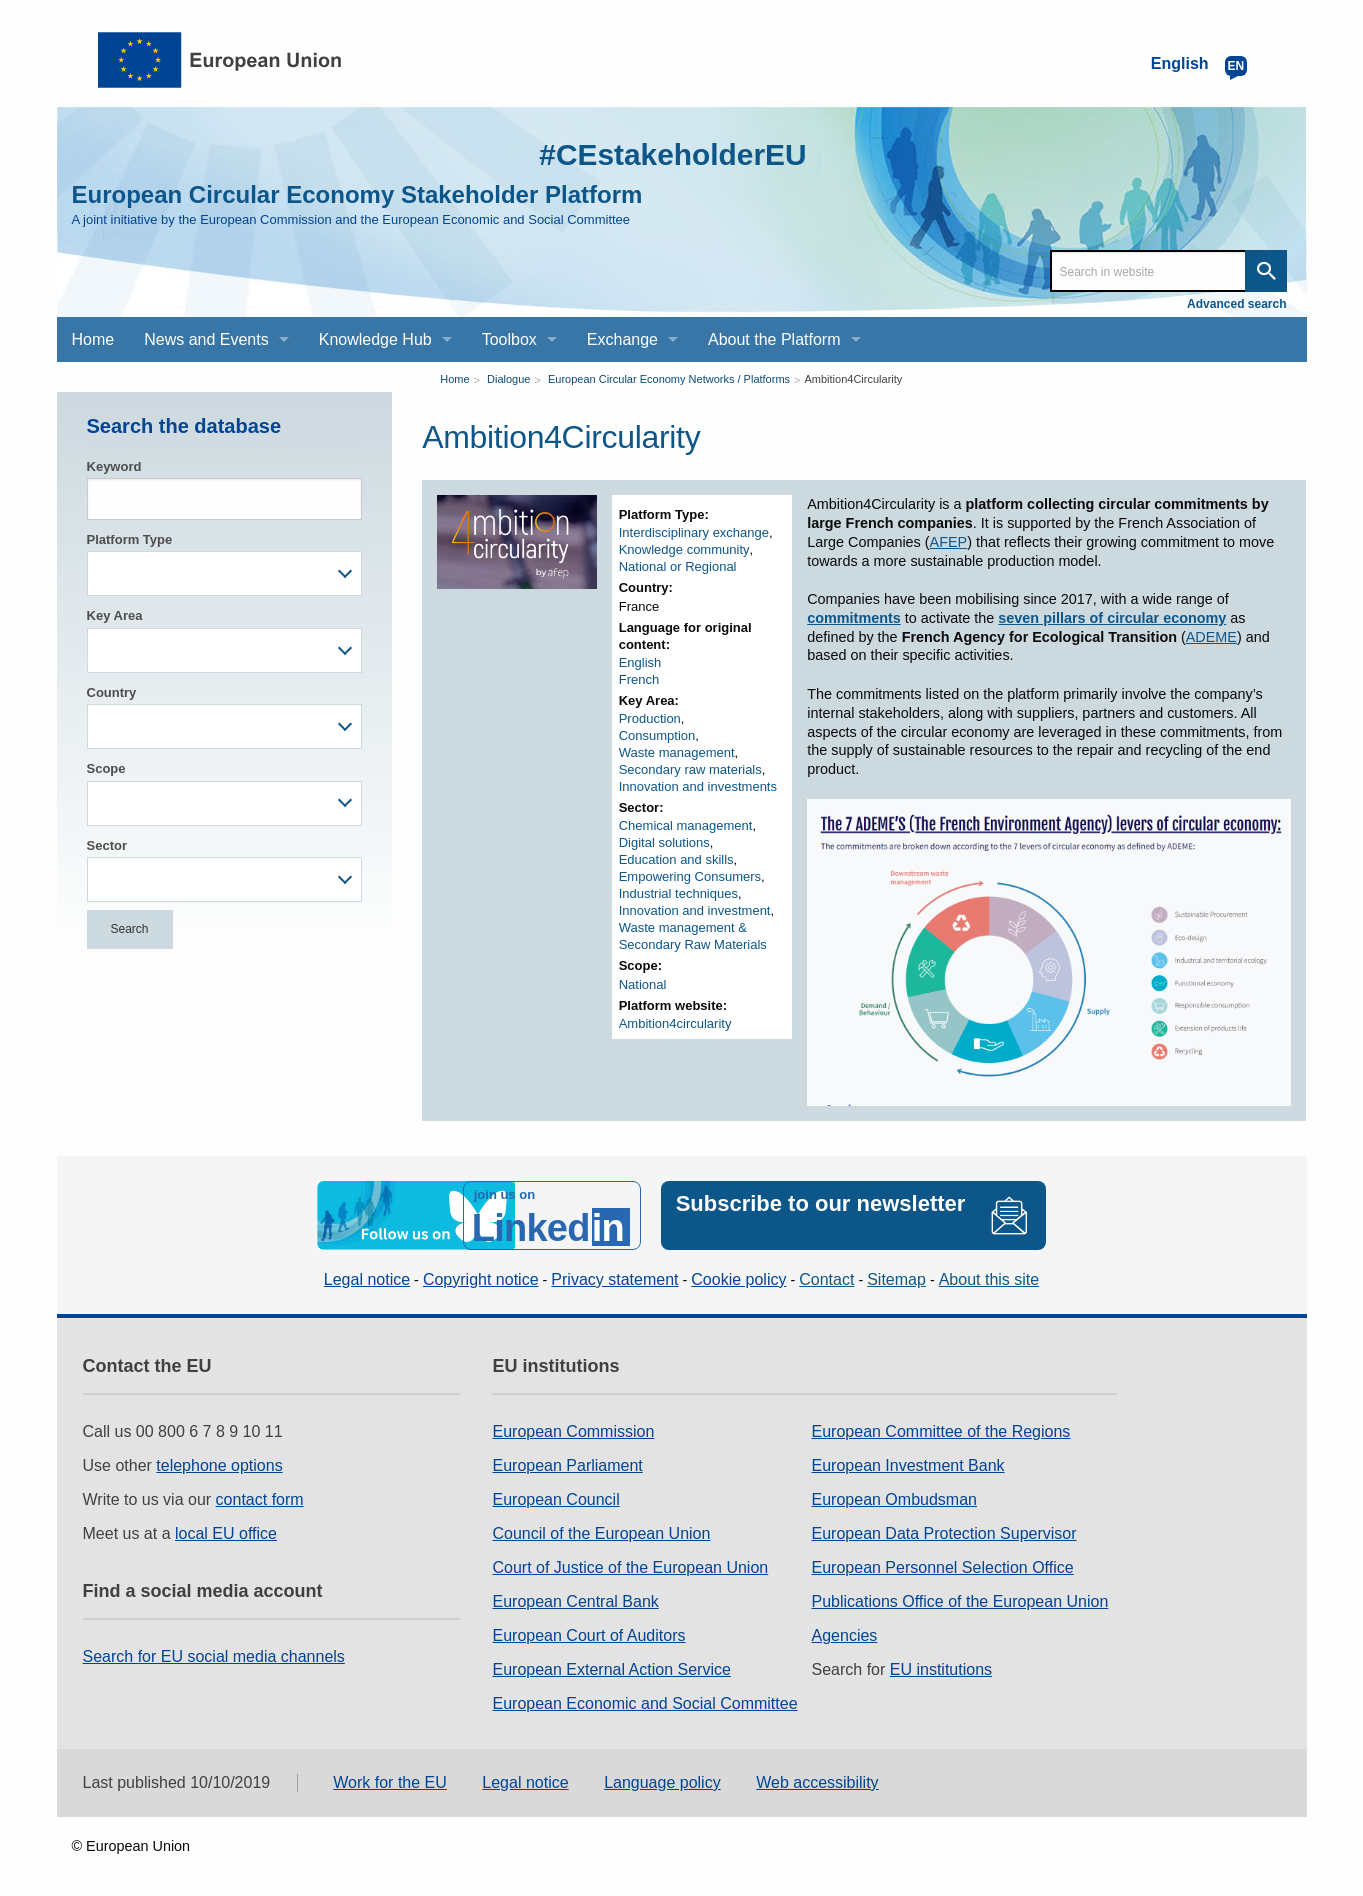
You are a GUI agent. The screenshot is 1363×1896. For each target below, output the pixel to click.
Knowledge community (684, 549)
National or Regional (678, 566)
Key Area (115, 615)
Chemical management (686, 825)
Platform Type (130, 539)
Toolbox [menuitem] (509, 339)
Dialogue (508, 379)
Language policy (662, 1782)
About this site (989, 1279)
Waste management (677, 752)
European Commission (573, 1431)
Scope (106, 768)
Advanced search (1236, 304)
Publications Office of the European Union (960, 1601)
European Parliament (567, 1465)
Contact (826, 1279)
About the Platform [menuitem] (774, 339)
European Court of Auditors (588, 1635)
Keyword (114, 466)
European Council (555, 1499)
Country (112, 692)
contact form (260, 1499)
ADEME (1211, 637)
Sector (107, 845)
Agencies (845, 1635)
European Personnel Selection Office (943, 1567)
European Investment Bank (908, 1465)
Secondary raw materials (690, 769)
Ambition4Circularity (854, 379)
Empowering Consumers (690, 876)
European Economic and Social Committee (644, 1703)
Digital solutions (664, 842)
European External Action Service (611, 1669)
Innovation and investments (698, 786)
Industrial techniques (678, 893)
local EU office (226, 1533)
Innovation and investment (695, 910)
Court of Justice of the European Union (630, 1567)
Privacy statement (614, 1279)
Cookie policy (738, 1279)
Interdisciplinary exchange (694, 532)
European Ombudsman (894, 1499)
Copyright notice (481, 1279)
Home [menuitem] (93, 339)
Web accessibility (817, 1782)
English (640, 662)
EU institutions (941, 1669)
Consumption (657, 735)
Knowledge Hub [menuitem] (375, 339)
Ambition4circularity (675, 1023)
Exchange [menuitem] (622, 339)
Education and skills (676, 859)
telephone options (219, 1465)
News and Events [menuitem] (206, 339)
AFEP (949, 542)
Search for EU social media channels (214, 1656)
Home (454, 379)
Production (650, 718)
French (639, 679)
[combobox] (225, 573)
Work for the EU (390, 1782)
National (643, 984)
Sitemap (896, 1279)
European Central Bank (575, 1601)
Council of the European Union (601, 1533)
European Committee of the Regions (941, 1431)
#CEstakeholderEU (672, 154)
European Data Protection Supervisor (944, 1533)
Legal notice (367, 1279)
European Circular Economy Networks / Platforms (669, 379)
